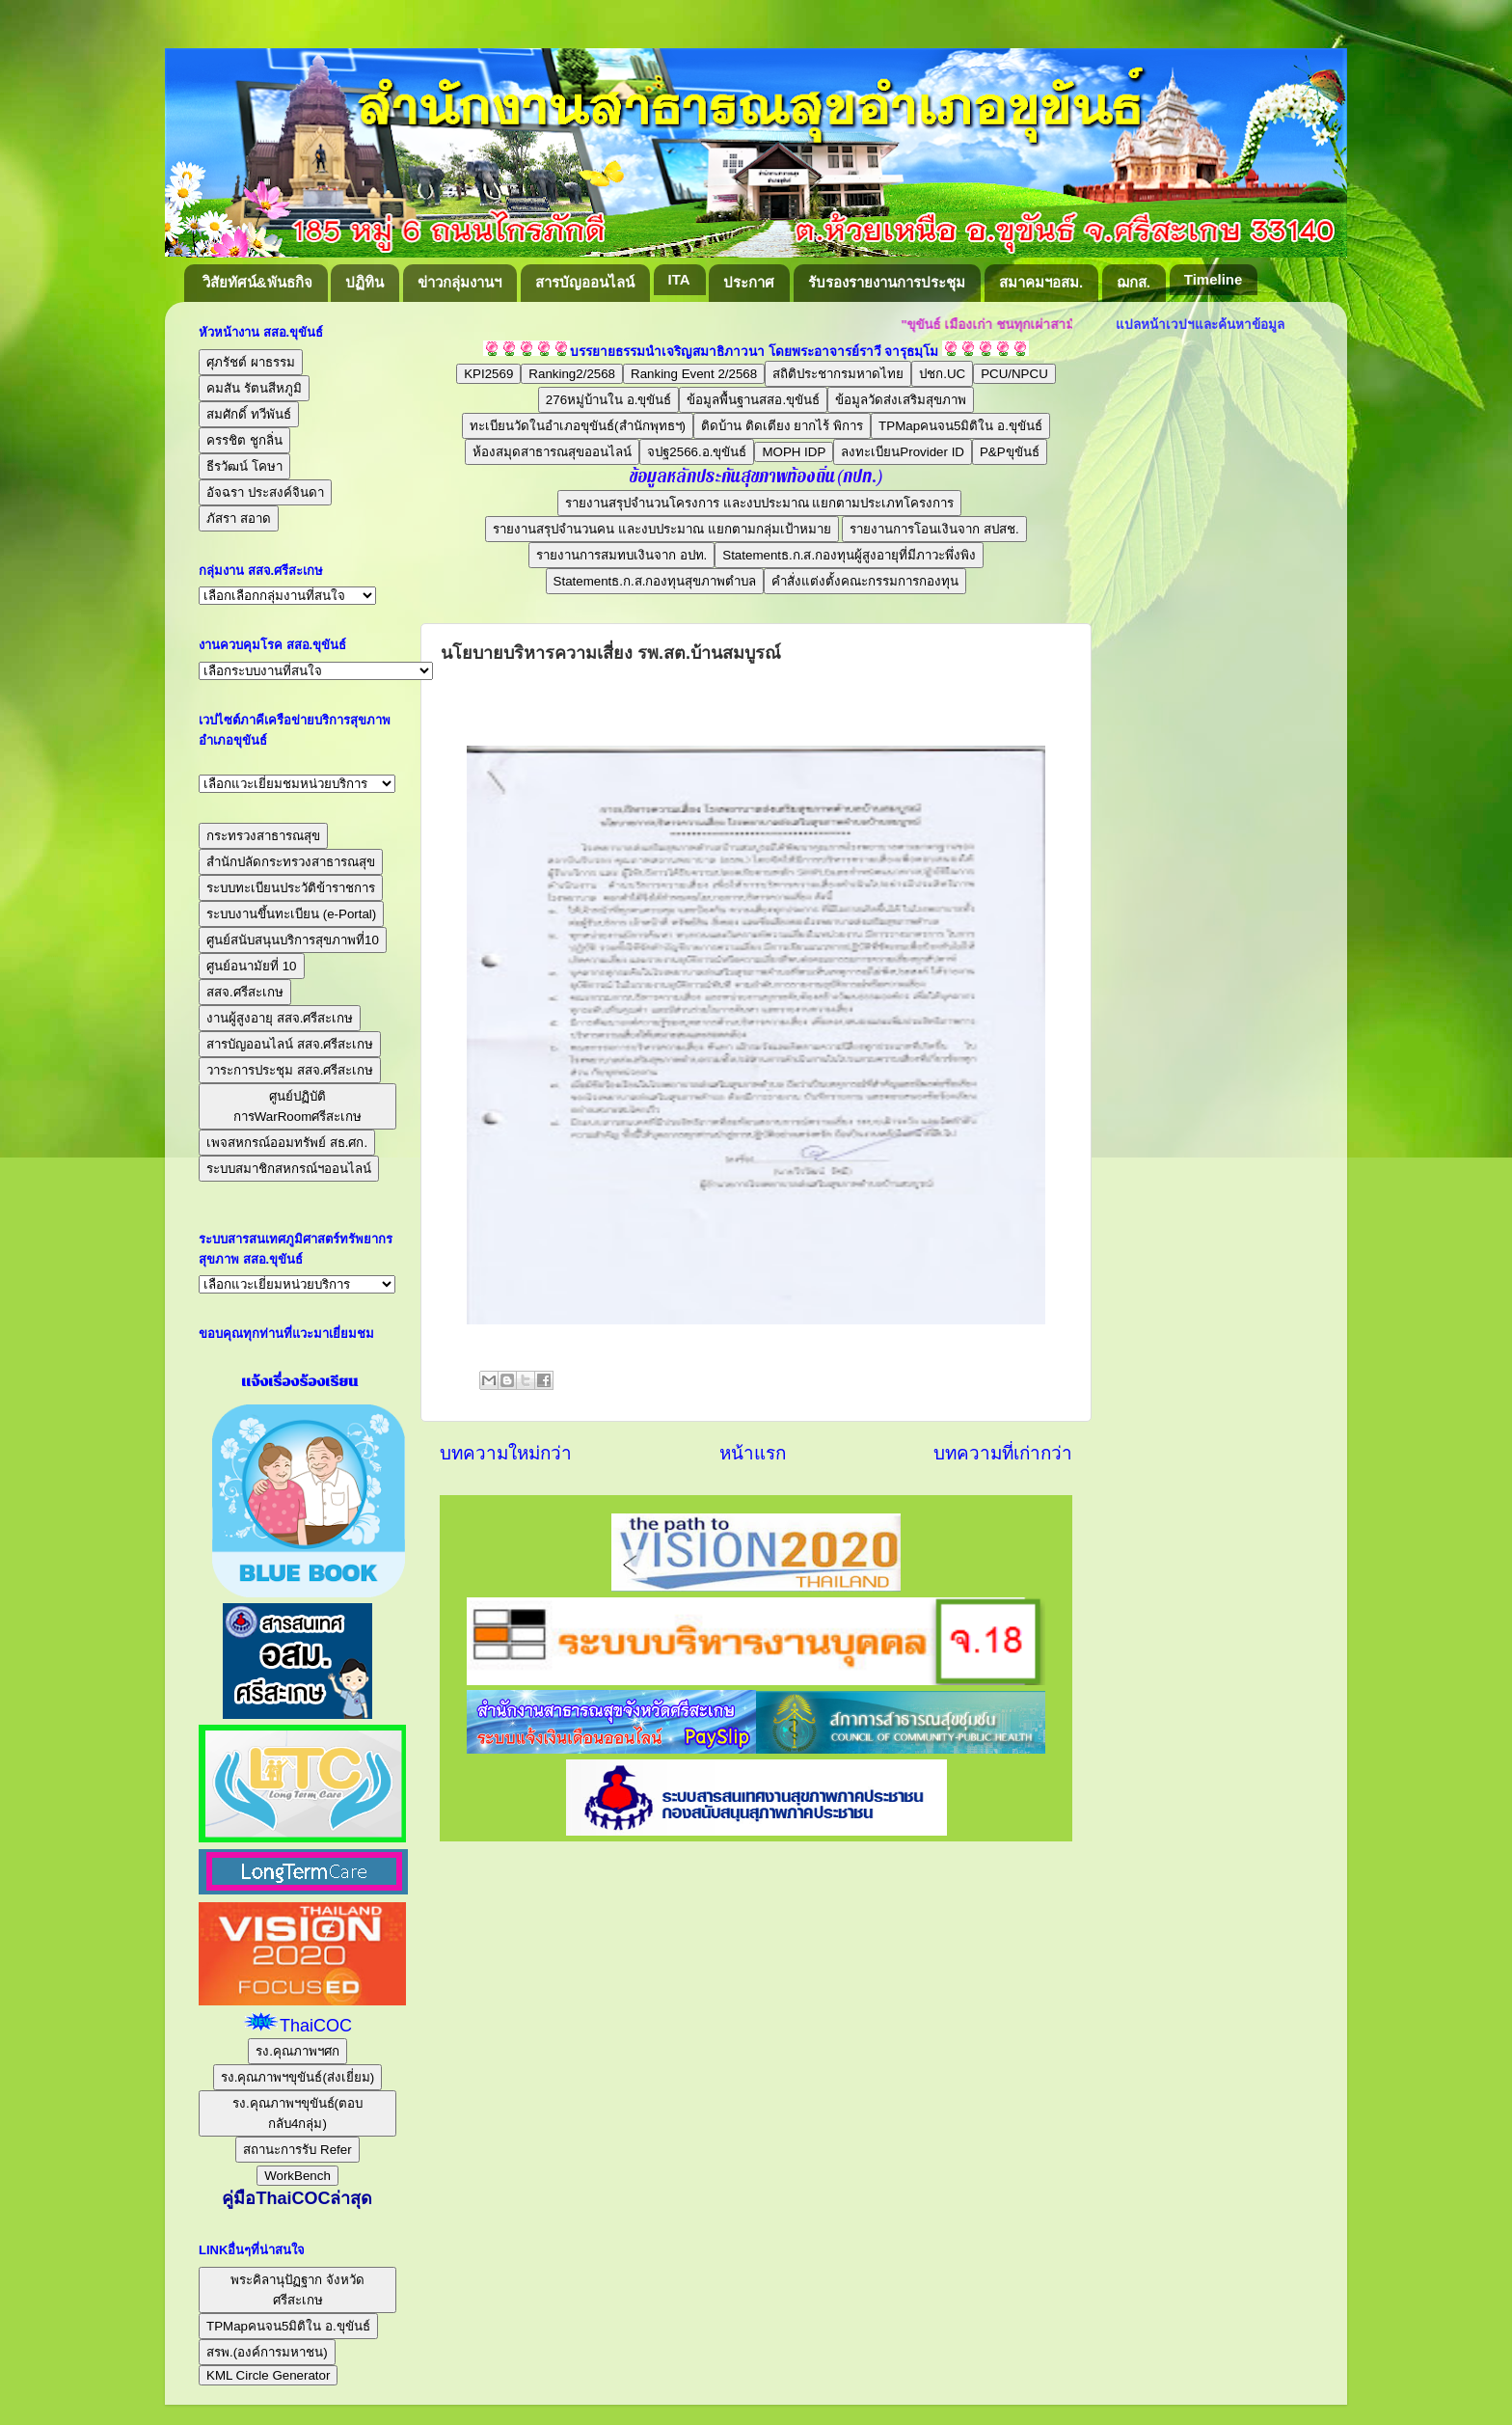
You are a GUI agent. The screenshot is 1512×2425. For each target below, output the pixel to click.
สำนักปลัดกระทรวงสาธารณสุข (290, 862)
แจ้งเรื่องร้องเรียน (297, 1381)
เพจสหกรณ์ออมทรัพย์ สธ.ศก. (286, 1142)
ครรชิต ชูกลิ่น (244, 440)
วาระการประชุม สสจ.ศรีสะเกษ (289, 1070)
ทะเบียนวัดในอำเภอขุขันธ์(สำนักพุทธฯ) (578, 426)
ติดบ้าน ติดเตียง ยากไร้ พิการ (782, 426)
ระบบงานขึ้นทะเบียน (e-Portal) (291, 914)
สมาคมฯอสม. (1041, 282)
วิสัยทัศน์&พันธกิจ (257, 282)
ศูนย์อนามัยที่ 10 (251, 966)
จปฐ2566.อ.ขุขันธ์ (696, 452)
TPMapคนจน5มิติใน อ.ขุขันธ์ (960, 426)
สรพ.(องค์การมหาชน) (267, 2352)
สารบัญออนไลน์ (584, 282)
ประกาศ (748, 282)
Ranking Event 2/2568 (694, 374)
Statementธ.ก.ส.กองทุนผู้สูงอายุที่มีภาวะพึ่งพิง (849, 555)
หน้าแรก (752, 1453)
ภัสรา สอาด (238, 518)
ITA (679, 279)
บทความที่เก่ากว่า (1002, 1453)
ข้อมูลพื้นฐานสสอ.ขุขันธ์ (753, 400)
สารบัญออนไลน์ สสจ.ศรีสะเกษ (289, 1044)
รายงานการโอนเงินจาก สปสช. (934, 529)
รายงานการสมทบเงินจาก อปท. (621, 555)
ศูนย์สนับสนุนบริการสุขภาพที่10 (292, 940)
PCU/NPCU (1014, 374)
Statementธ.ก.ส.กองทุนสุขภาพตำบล (655, 581)
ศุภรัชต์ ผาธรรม (250, 362)
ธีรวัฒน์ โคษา (244, 466)
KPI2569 (488, 374)
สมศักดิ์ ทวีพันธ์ (248, 414)
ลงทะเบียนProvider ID (902, 452)
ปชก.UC (942, 374)
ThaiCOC (316, 2025)
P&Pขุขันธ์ (1010, 452)
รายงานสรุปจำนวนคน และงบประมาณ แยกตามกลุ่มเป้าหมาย (661, 529)
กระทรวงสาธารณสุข (263, 836)
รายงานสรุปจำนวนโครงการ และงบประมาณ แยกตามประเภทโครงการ (759, 503)
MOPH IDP (793, 452)
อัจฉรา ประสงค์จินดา (265, 492)
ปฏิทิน (364, 282)
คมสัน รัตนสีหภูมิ (254, 388)
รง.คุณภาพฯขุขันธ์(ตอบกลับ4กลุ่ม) (297, 2113)
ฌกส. (1133, 282)
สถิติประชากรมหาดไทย (838, 374)
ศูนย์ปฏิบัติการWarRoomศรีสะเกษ (298, 1106)
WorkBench (297, 2175)
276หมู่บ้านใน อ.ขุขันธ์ (609, 400)
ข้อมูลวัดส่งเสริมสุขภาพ (900, 400)
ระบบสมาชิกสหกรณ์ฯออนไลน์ (288, 1168)
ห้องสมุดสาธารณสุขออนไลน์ (552, 452)
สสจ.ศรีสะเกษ (245, 992)
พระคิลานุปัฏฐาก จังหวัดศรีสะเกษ (297, 2290)
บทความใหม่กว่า (506, 1453)
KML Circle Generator (268, 2375)
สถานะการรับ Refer (297, 2149)
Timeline (1213, 279)
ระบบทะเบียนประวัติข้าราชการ (290, 888)
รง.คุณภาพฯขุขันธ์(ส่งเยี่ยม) (298, 2077)
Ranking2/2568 (571, 374)
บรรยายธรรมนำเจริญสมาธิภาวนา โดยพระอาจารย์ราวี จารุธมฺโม (754, 351)
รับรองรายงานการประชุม (886, 282)
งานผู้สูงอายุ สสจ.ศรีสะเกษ (279, 1018)
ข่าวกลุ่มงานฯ (459, 282)
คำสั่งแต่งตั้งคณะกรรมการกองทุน (864, 581)
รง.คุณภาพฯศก (297, 2051)
